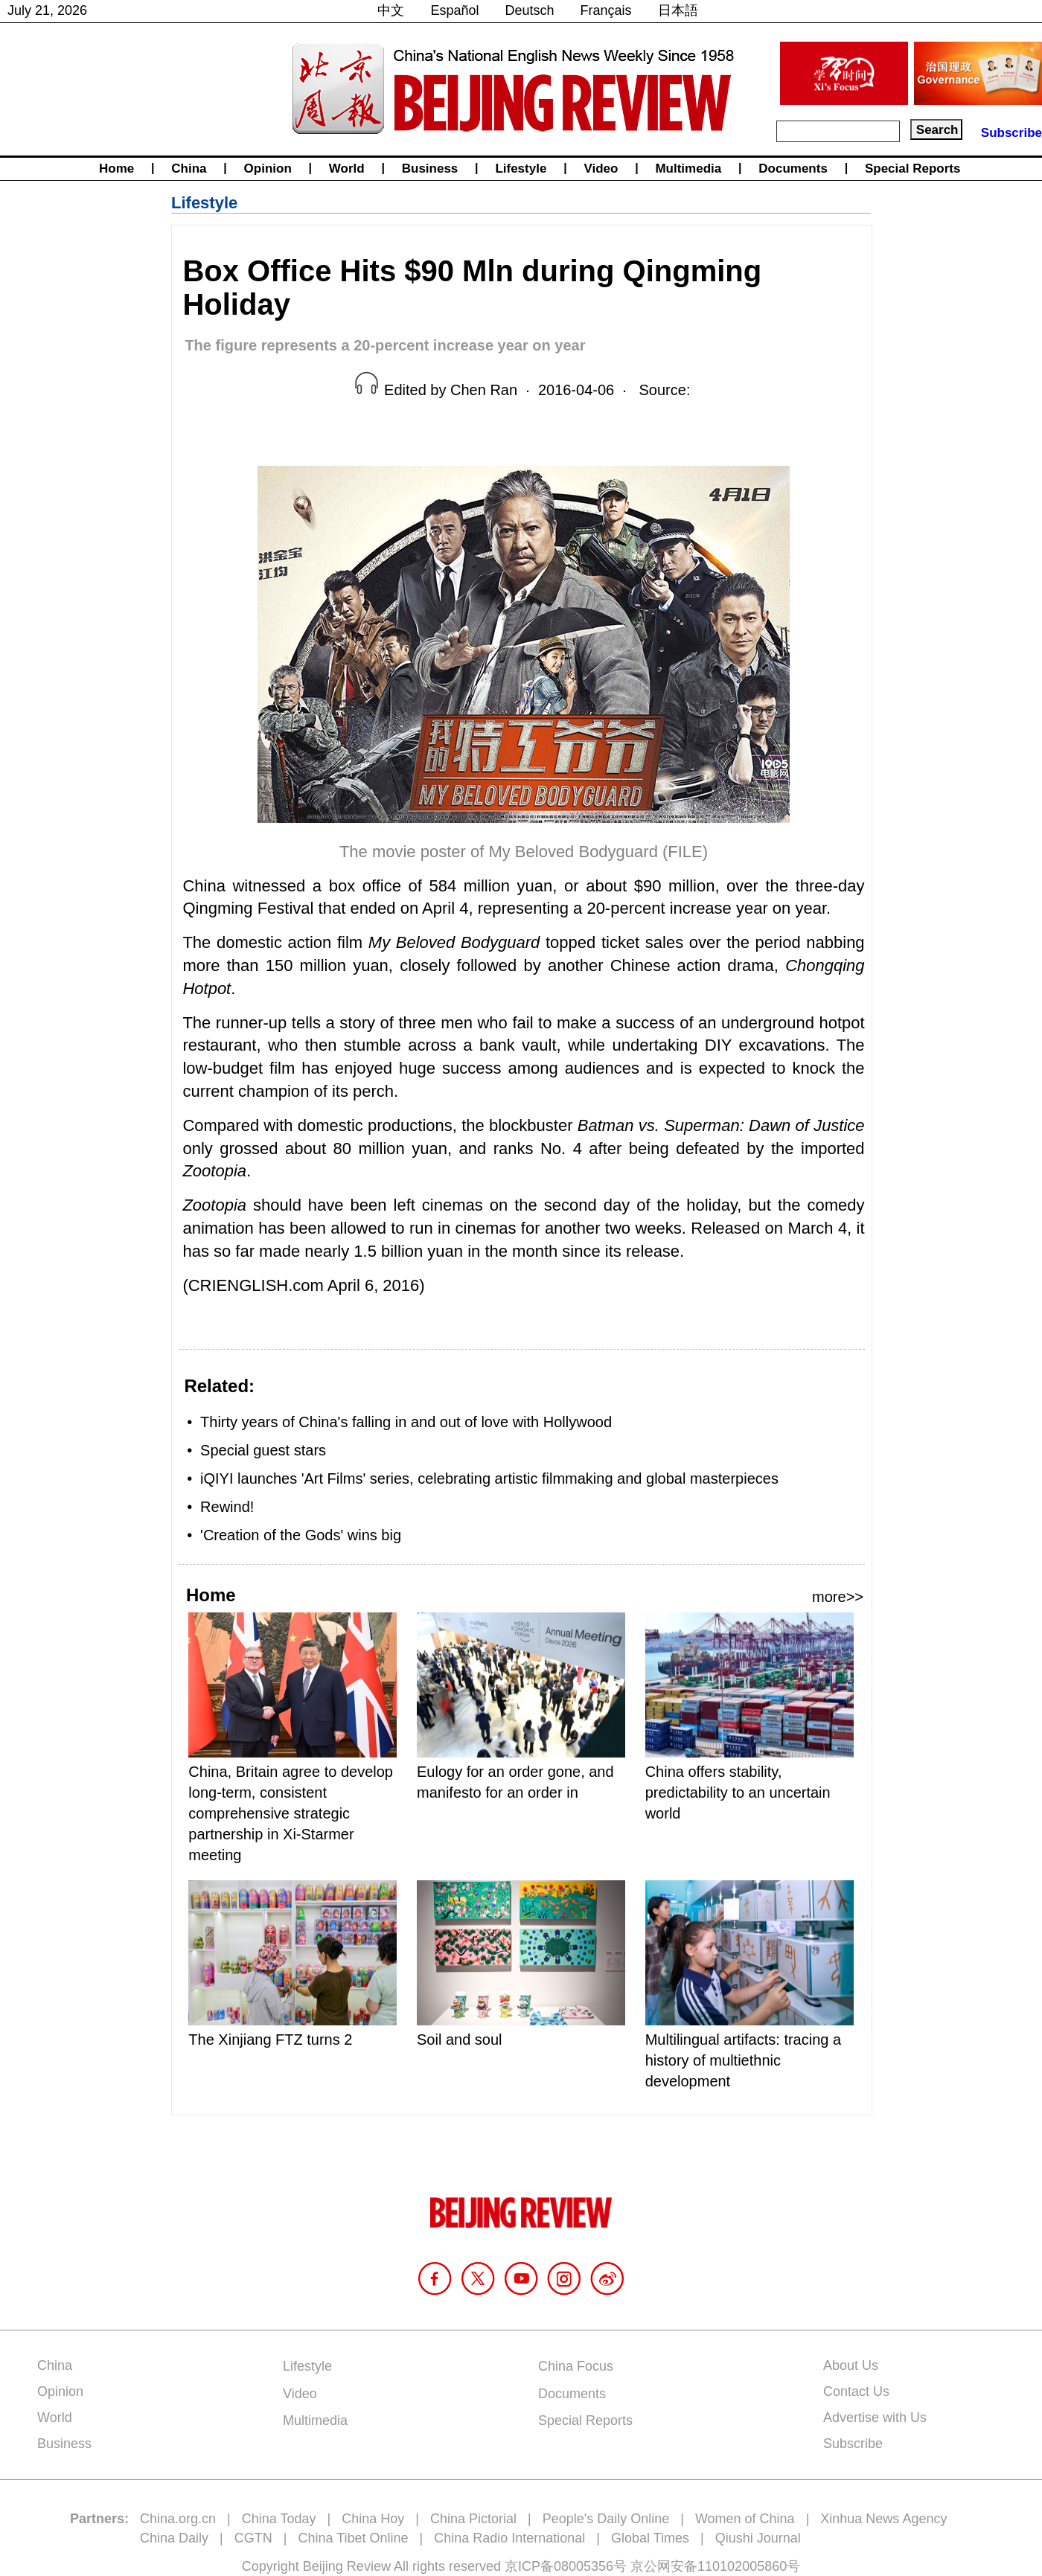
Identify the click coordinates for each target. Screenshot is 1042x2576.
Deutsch (529, 10)
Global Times (650, 2538)
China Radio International (509, 2538)
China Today (279, 2518)
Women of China (745, 2518)
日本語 (678, 10)
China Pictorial (473, 2518)
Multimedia (688, 168)
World (347, 168)
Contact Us (856, 2391)
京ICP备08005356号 (566, 2566)
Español (454, 10)
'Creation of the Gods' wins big (300, 1535)
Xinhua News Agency (883, 2518)
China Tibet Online (353, 2538)
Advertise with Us (875, 2417)
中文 (390, 10)
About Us (850, 2365)
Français (606, 10)
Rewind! (227, 1507)
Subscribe (1011, 133)
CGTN (253, 2538)
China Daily (174, 2538)
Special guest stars (263, 1450)
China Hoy (373, 2518)
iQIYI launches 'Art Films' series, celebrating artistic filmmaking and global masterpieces (489, 1478)
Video (601, 168)
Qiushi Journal (758, 2538)
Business (430, 168)
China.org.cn (178, 2518)
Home (116, 168)
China (188, 168)
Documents (793, 168)
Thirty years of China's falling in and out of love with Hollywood (406, 1422)
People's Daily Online (606, 2518)
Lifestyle (520, 168)
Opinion (268, 168)
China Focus (575, 2366)
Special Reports (913, 168)
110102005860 (742, 2566)
